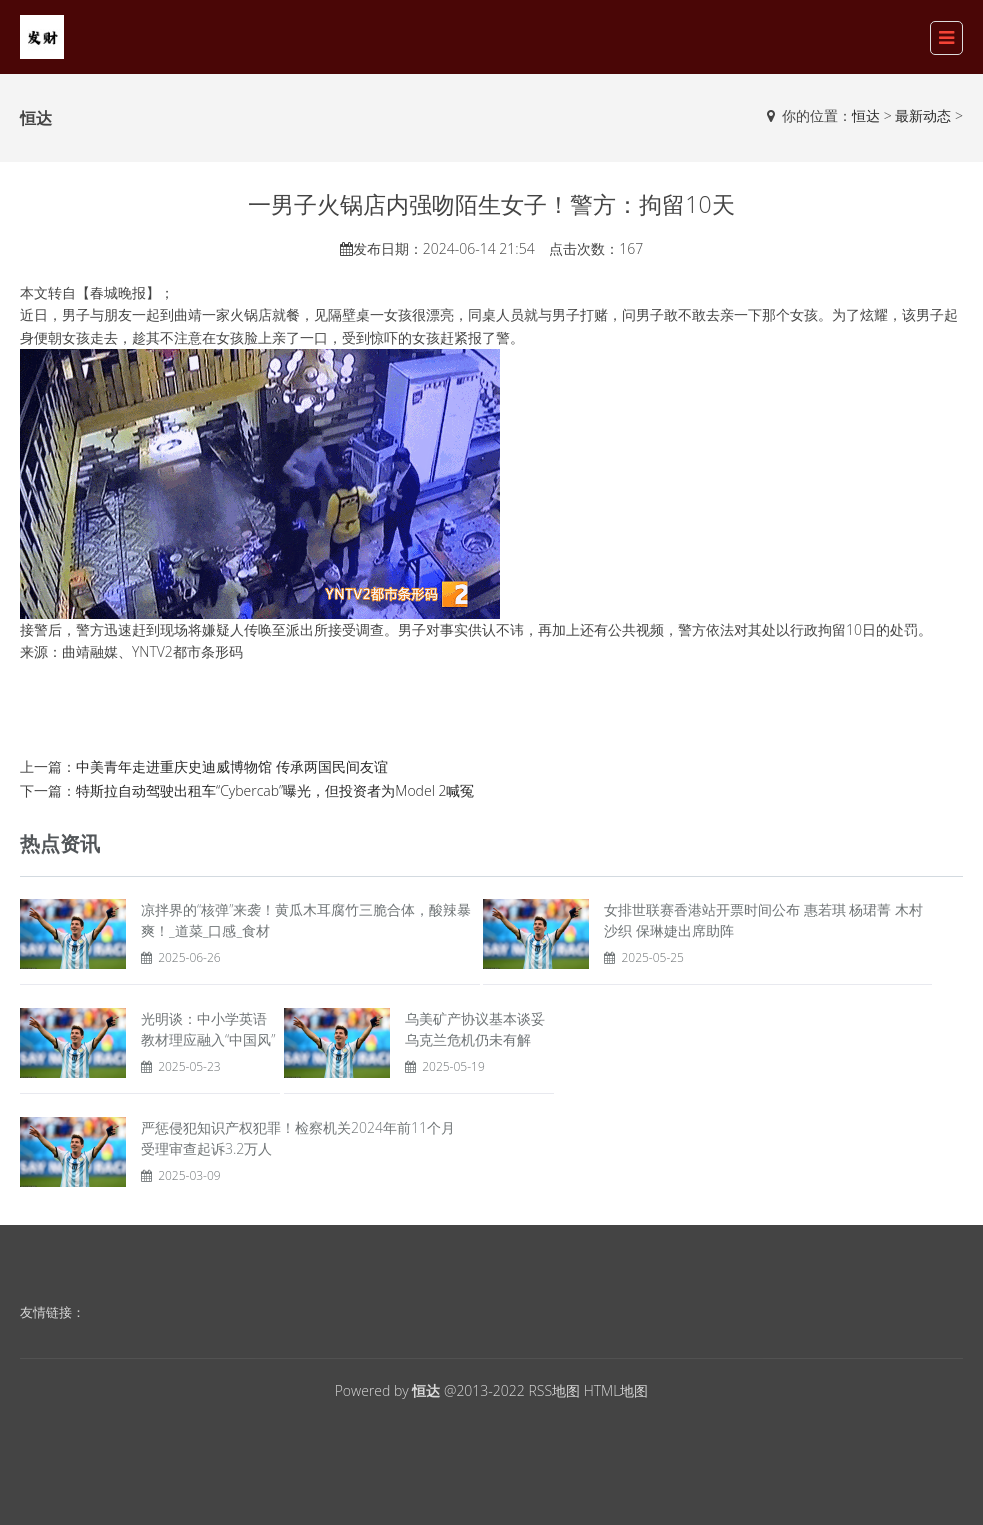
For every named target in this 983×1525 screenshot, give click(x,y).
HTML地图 (616, 1390)
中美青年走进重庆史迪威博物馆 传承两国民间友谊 (232, 766)
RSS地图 (554, 1390)
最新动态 (923, 115)
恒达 (866, 115)
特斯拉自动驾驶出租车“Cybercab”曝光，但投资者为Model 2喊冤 (275, 790)
